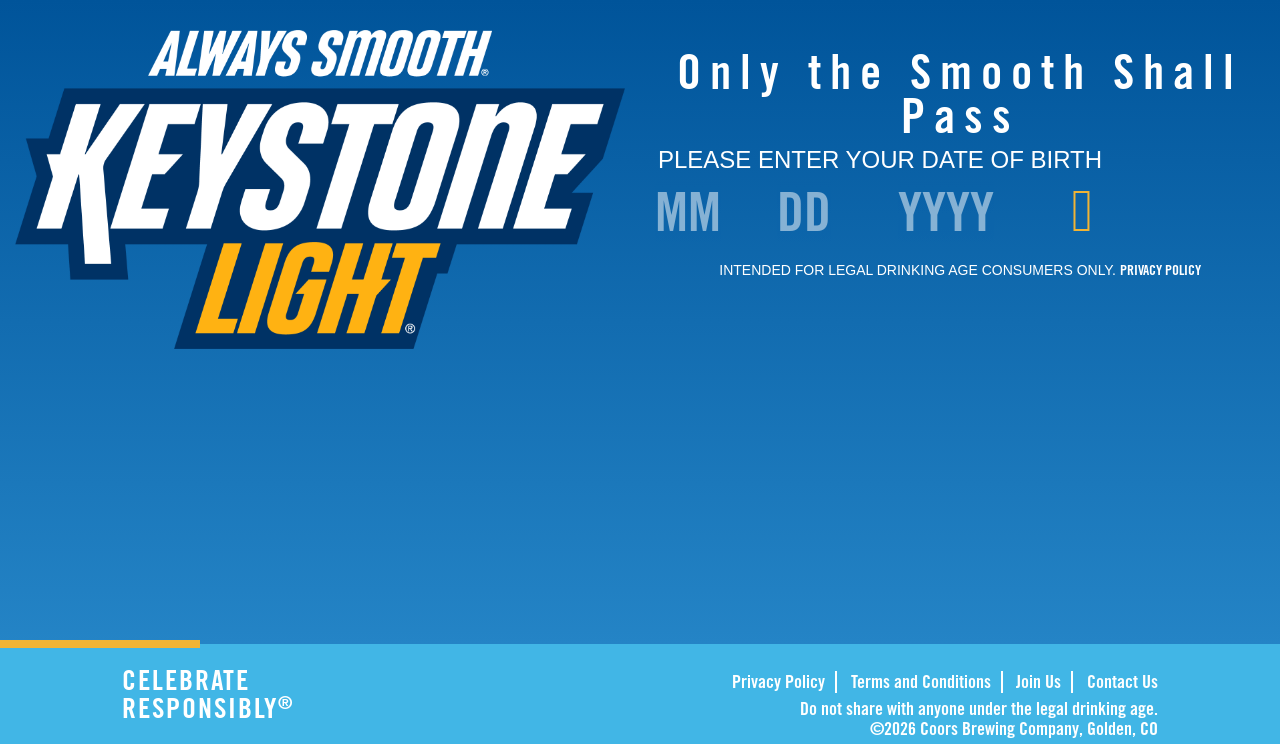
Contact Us (1122, 681)
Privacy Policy (778, 681)
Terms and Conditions (921, 681)
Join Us (1038, 681)
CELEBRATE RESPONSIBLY (266, 694)
